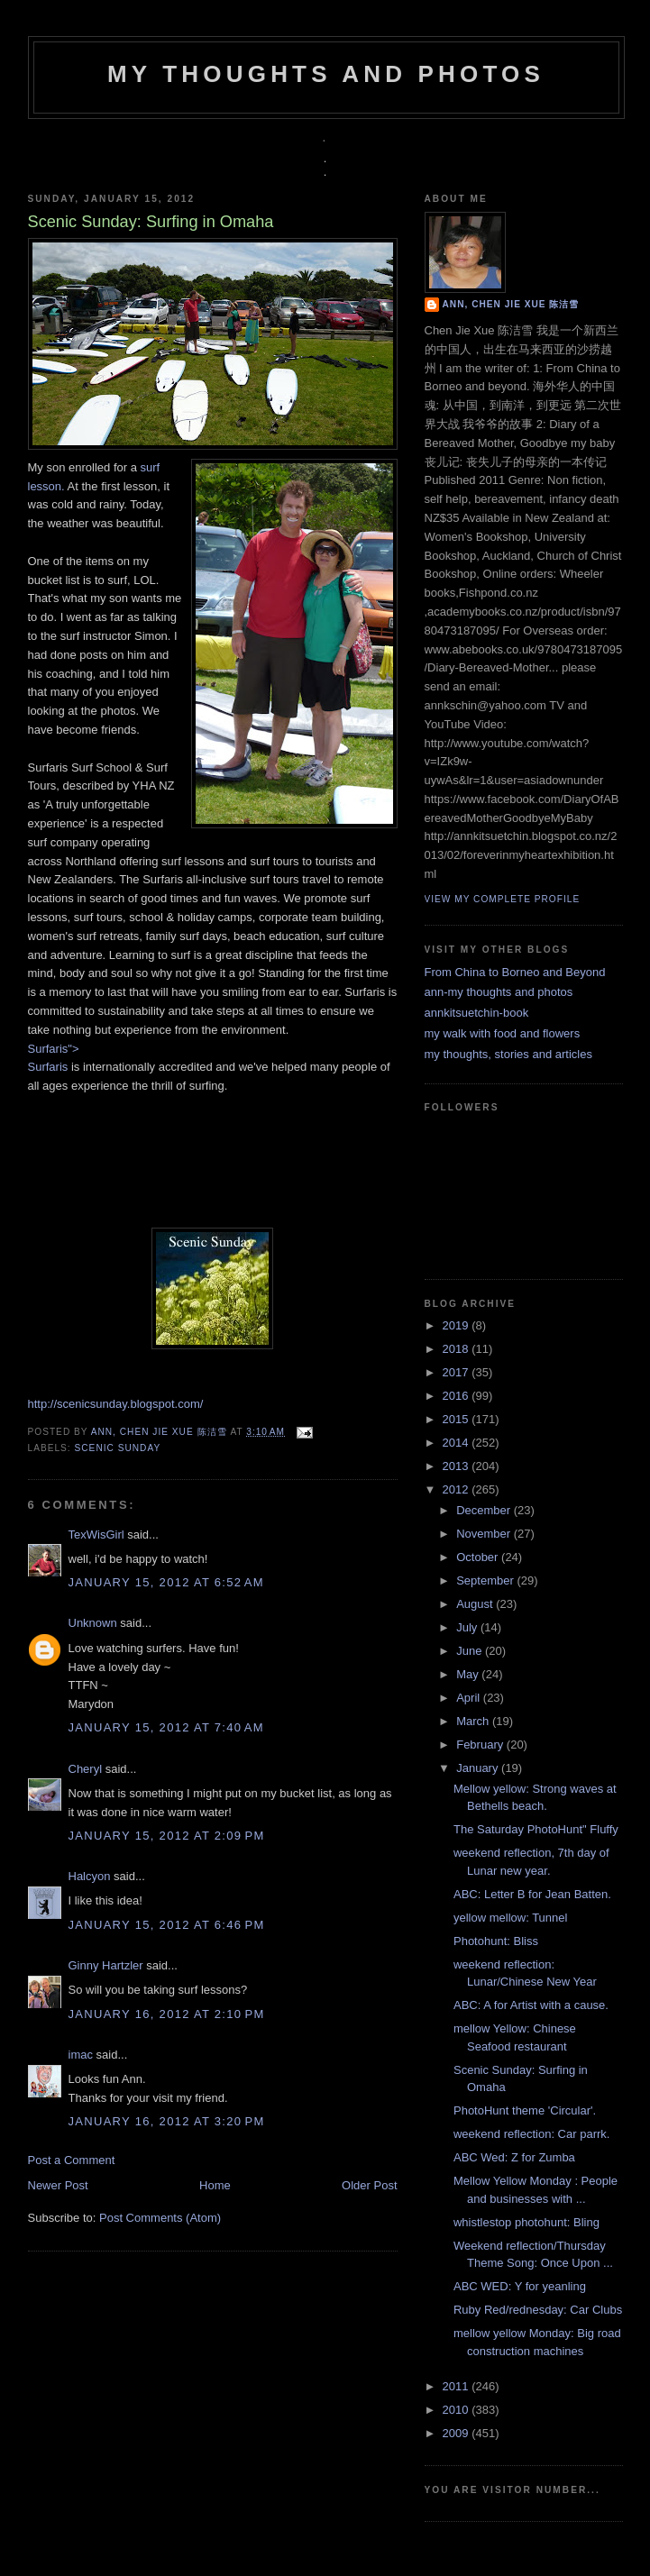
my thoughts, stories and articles (508, 1054)
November (485, 1533)
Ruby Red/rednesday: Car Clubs (537, 2309)
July (468, 1627)
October (478, 1557)
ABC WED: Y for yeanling (519, 2286)
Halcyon (90, 1876)
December (485, 1510)
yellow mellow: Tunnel (510, 1917)
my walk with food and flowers (503, 1033)
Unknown (93, 1623)
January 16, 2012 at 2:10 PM (167, 2014)
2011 (457, 2386)
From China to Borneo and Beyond (515, 972)
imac (81, 2054)
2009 (457, 2433)
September (486, 1580)
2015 (457, 1419)
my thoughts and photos (326, 73)
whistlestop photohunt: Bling (526, 2222)
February (481, 1744)
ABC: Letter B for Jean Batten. (532, 1894)
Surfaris (48, 1066)
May (468, 1674)
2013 (457, 1466)
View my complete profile (503, 899)
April (469, 1697)
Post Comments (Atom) (160, 2217)
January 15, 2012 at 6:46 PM (167, 1925)
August (476, 1604)
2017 (457, 1372)
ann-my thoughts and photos (499, 992)
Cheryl (86, 1769)
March (474, 1721)
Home (215, 2185)
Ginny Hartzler (106, 1965)
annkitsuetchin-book (477, 1012)
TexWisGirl (96, 1534)
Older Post (369, 2185)
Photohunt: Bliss (495, 1941)
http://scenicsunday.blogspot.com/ (116, 1404)
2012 (457, 1489)
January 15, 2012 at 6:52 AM (166, 1582)
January (478, 1768)
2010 (457, 2409)
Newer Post (58, 2185)
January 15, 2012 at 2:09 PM (167, 1835)
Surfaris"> (53, 1048)
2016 (457, 1395)
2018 (457, 1349)
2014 (457, 1442)
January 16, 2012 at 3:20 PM (167, 2121)
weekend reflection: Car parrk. (531, 2134)
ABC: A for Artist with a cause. (531, 2005)
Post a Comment (71, 2160)
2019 (457, 1325)
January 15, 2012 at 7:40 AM (166, 1727)
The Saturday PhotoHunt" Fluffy (535, 1829)
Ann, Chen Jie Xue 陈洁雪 (161, 1432)
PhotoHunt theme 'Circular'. (524, 2110)
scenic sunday (118, 1448)
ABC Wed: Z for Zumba (514, 2157)
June (470, 1651)
